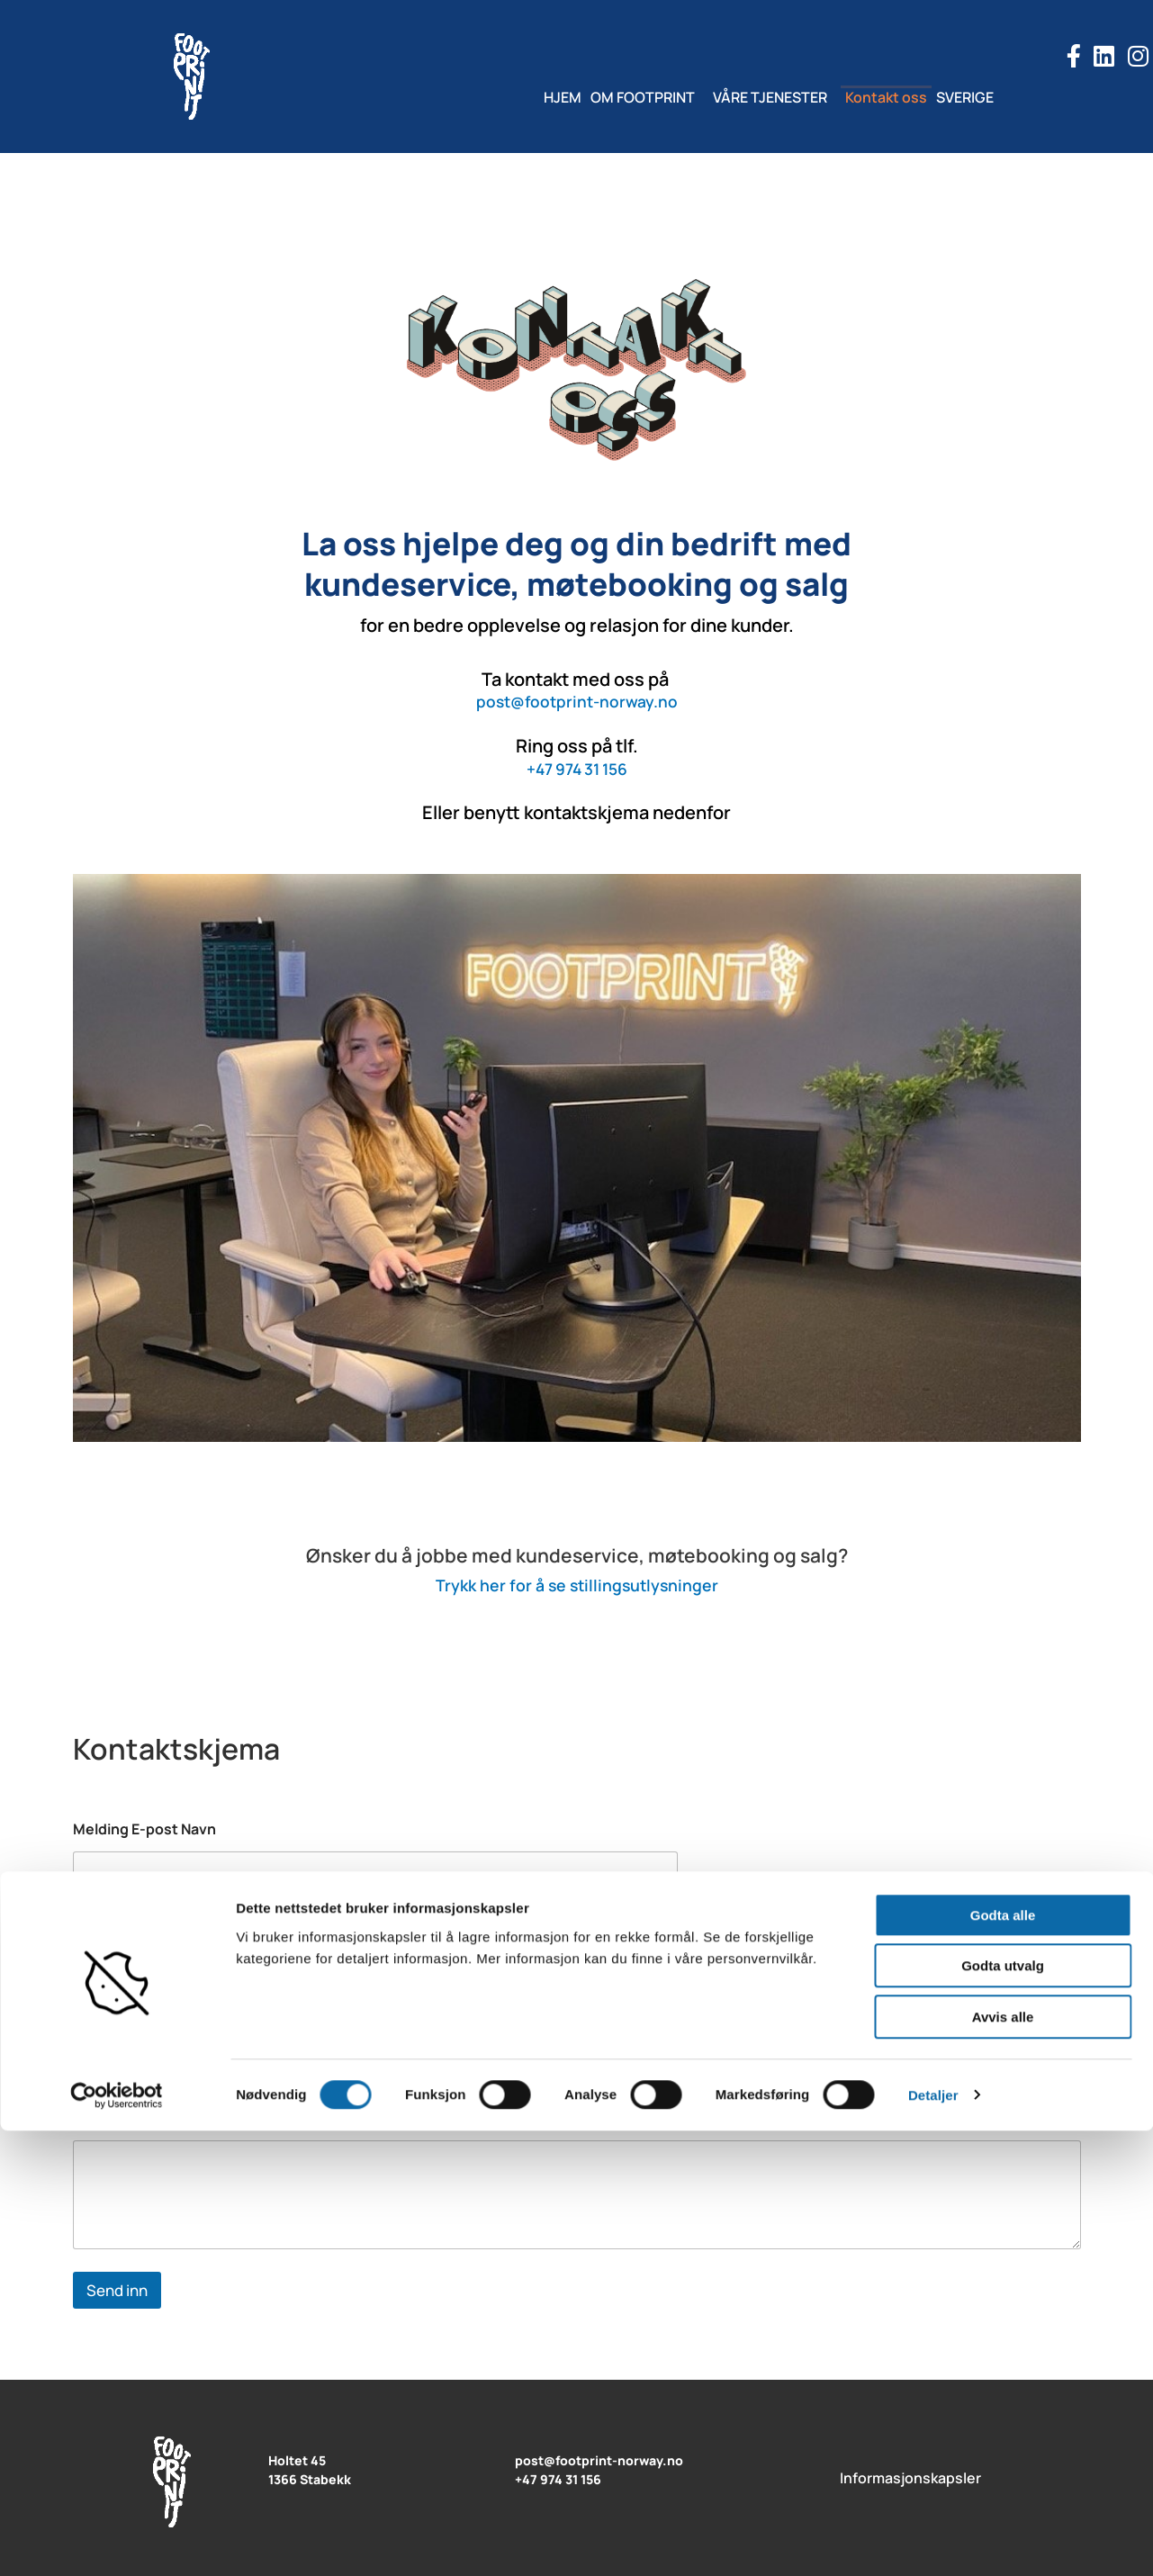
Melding (105, 2118)
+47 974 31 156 (576, 768)
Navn (95, 1925)
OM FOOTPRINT (624, 97)
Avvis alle (1003, 2462)
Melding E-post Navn (144, 1829)
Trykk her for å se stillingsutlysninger (576, 1584)
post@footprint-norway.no (576, 701)
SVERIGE (1001, 97)
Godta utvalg (1002, 2411)
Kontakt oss (904, 97)
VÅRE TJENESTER (770, 97)
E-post (101, 2022)
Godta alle (1003, 2360)
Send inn (117, 2290)
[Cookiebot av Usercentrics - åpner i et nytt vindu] (116, 2540)
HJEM (526, 97)
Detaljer (933, 2540)
